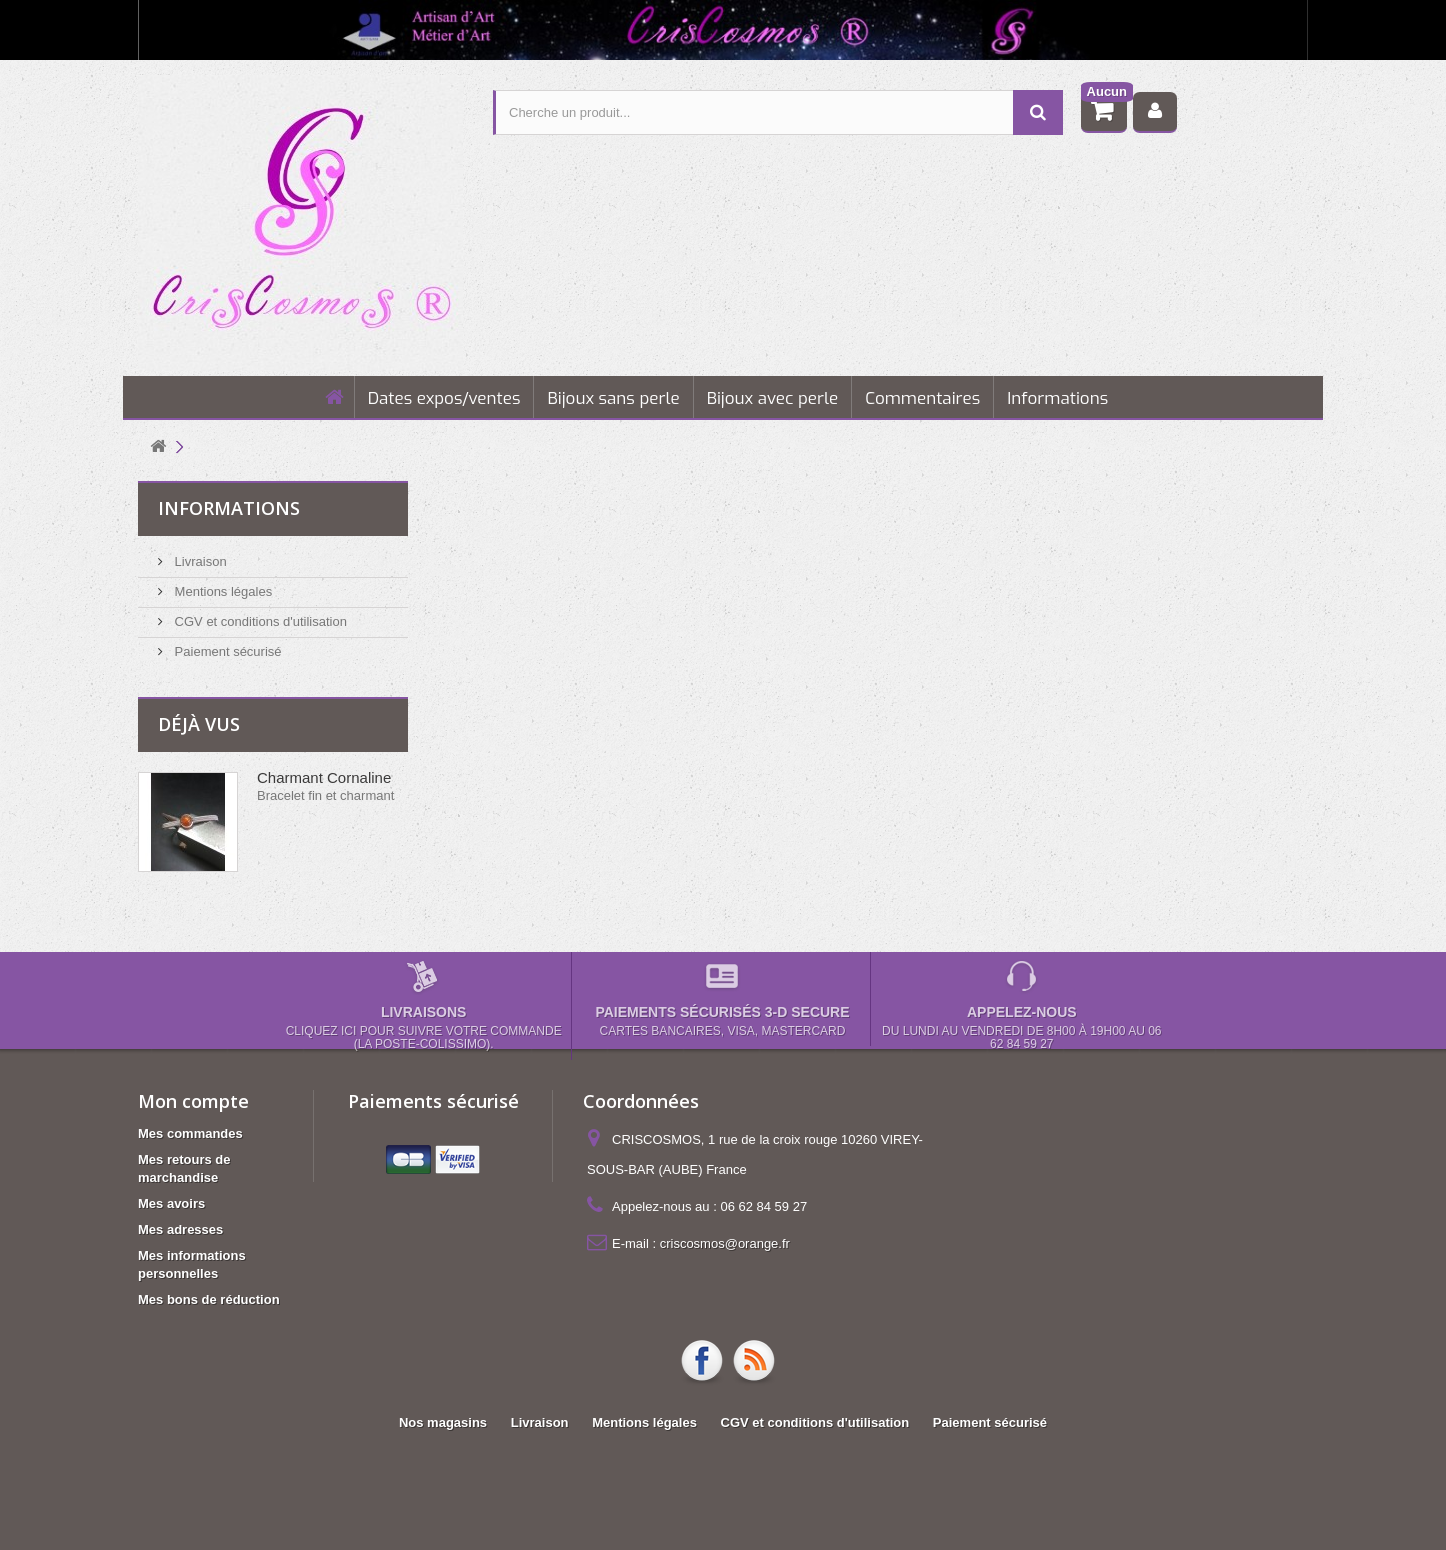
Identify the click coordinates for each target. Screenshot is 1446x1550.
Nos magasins (443, 1422)
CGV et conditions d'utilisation (259, 621)
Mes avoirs (171, 1203)
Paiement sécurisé (226, 651)
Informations (1057, 398)
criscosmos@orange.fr (725, 1243)
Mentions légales (221, 591)
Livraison (199, 561)
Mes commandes (190, 1133)
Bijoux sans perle (613, 398)
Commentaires (922, 398)
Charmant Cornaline (324, 777)
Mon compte (193, 1101)
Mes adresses (180, 1229)
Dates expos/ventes (444, 398)
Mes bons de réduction (209, 1299)
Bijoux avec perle (773, 398)
